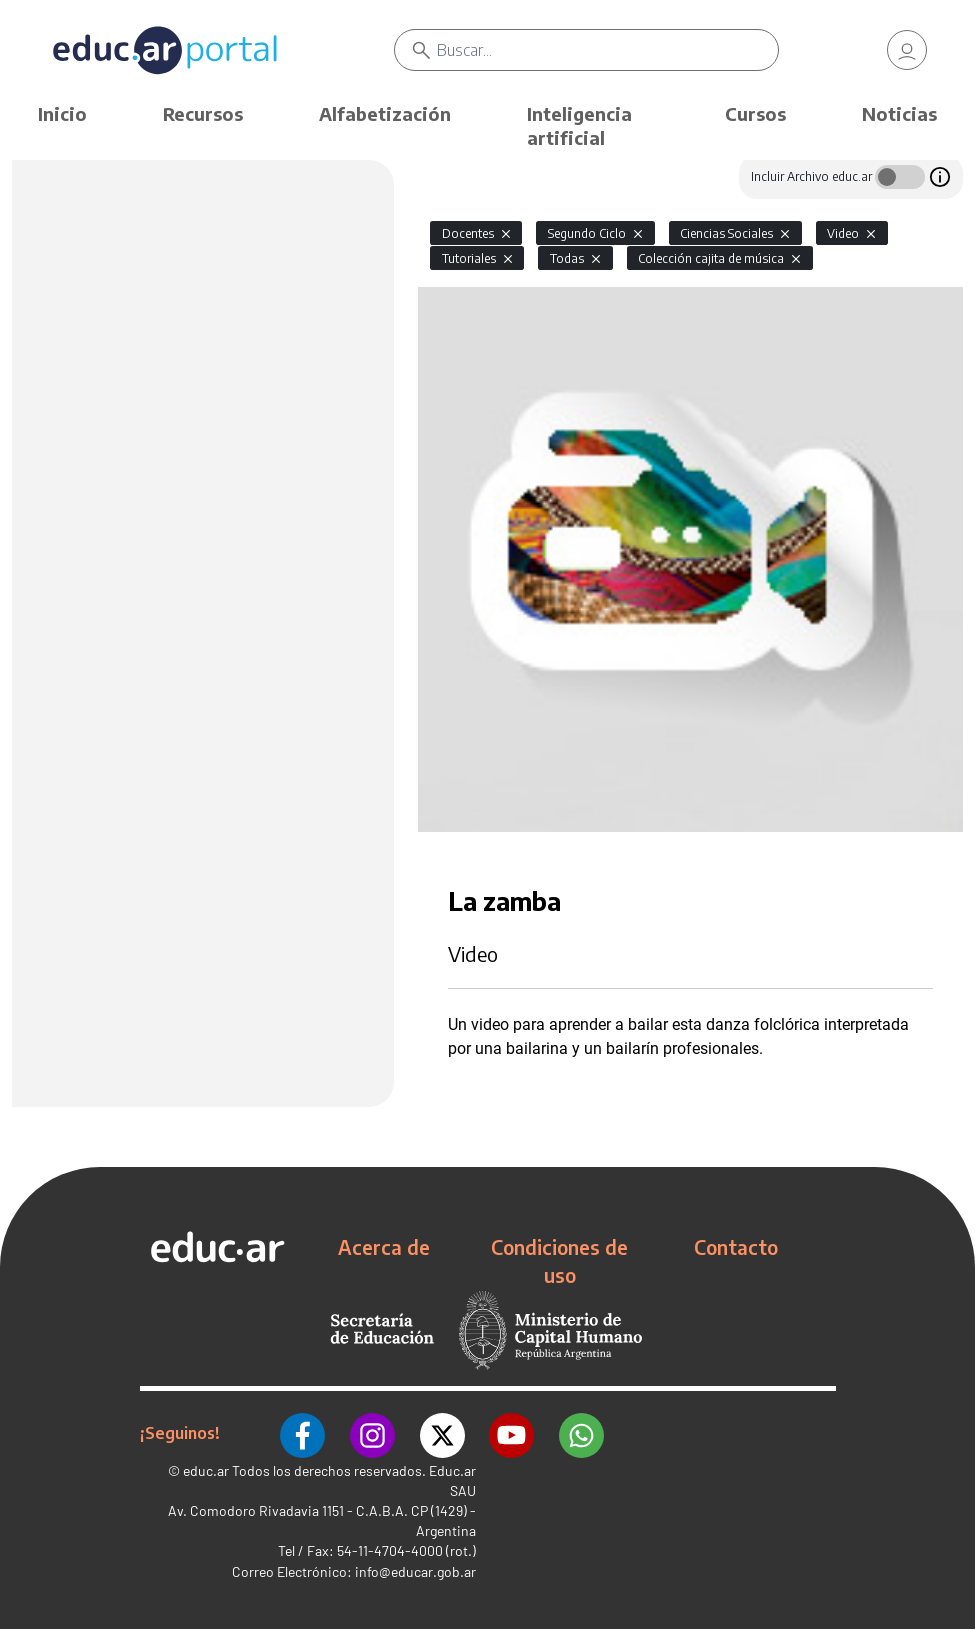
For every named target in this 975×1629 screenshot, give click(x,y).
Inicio (62, 113)
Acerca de (384, 1247)
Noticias (899, 113)
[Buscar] (608, 50)
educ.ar (206, 1467)
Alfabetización (385, 113)
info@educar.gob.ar (415, 1568)
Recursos (203, 113)
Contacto (736, 1247)
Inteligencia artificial (579, 125)
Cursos (755, 113)
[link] (907, 50)
